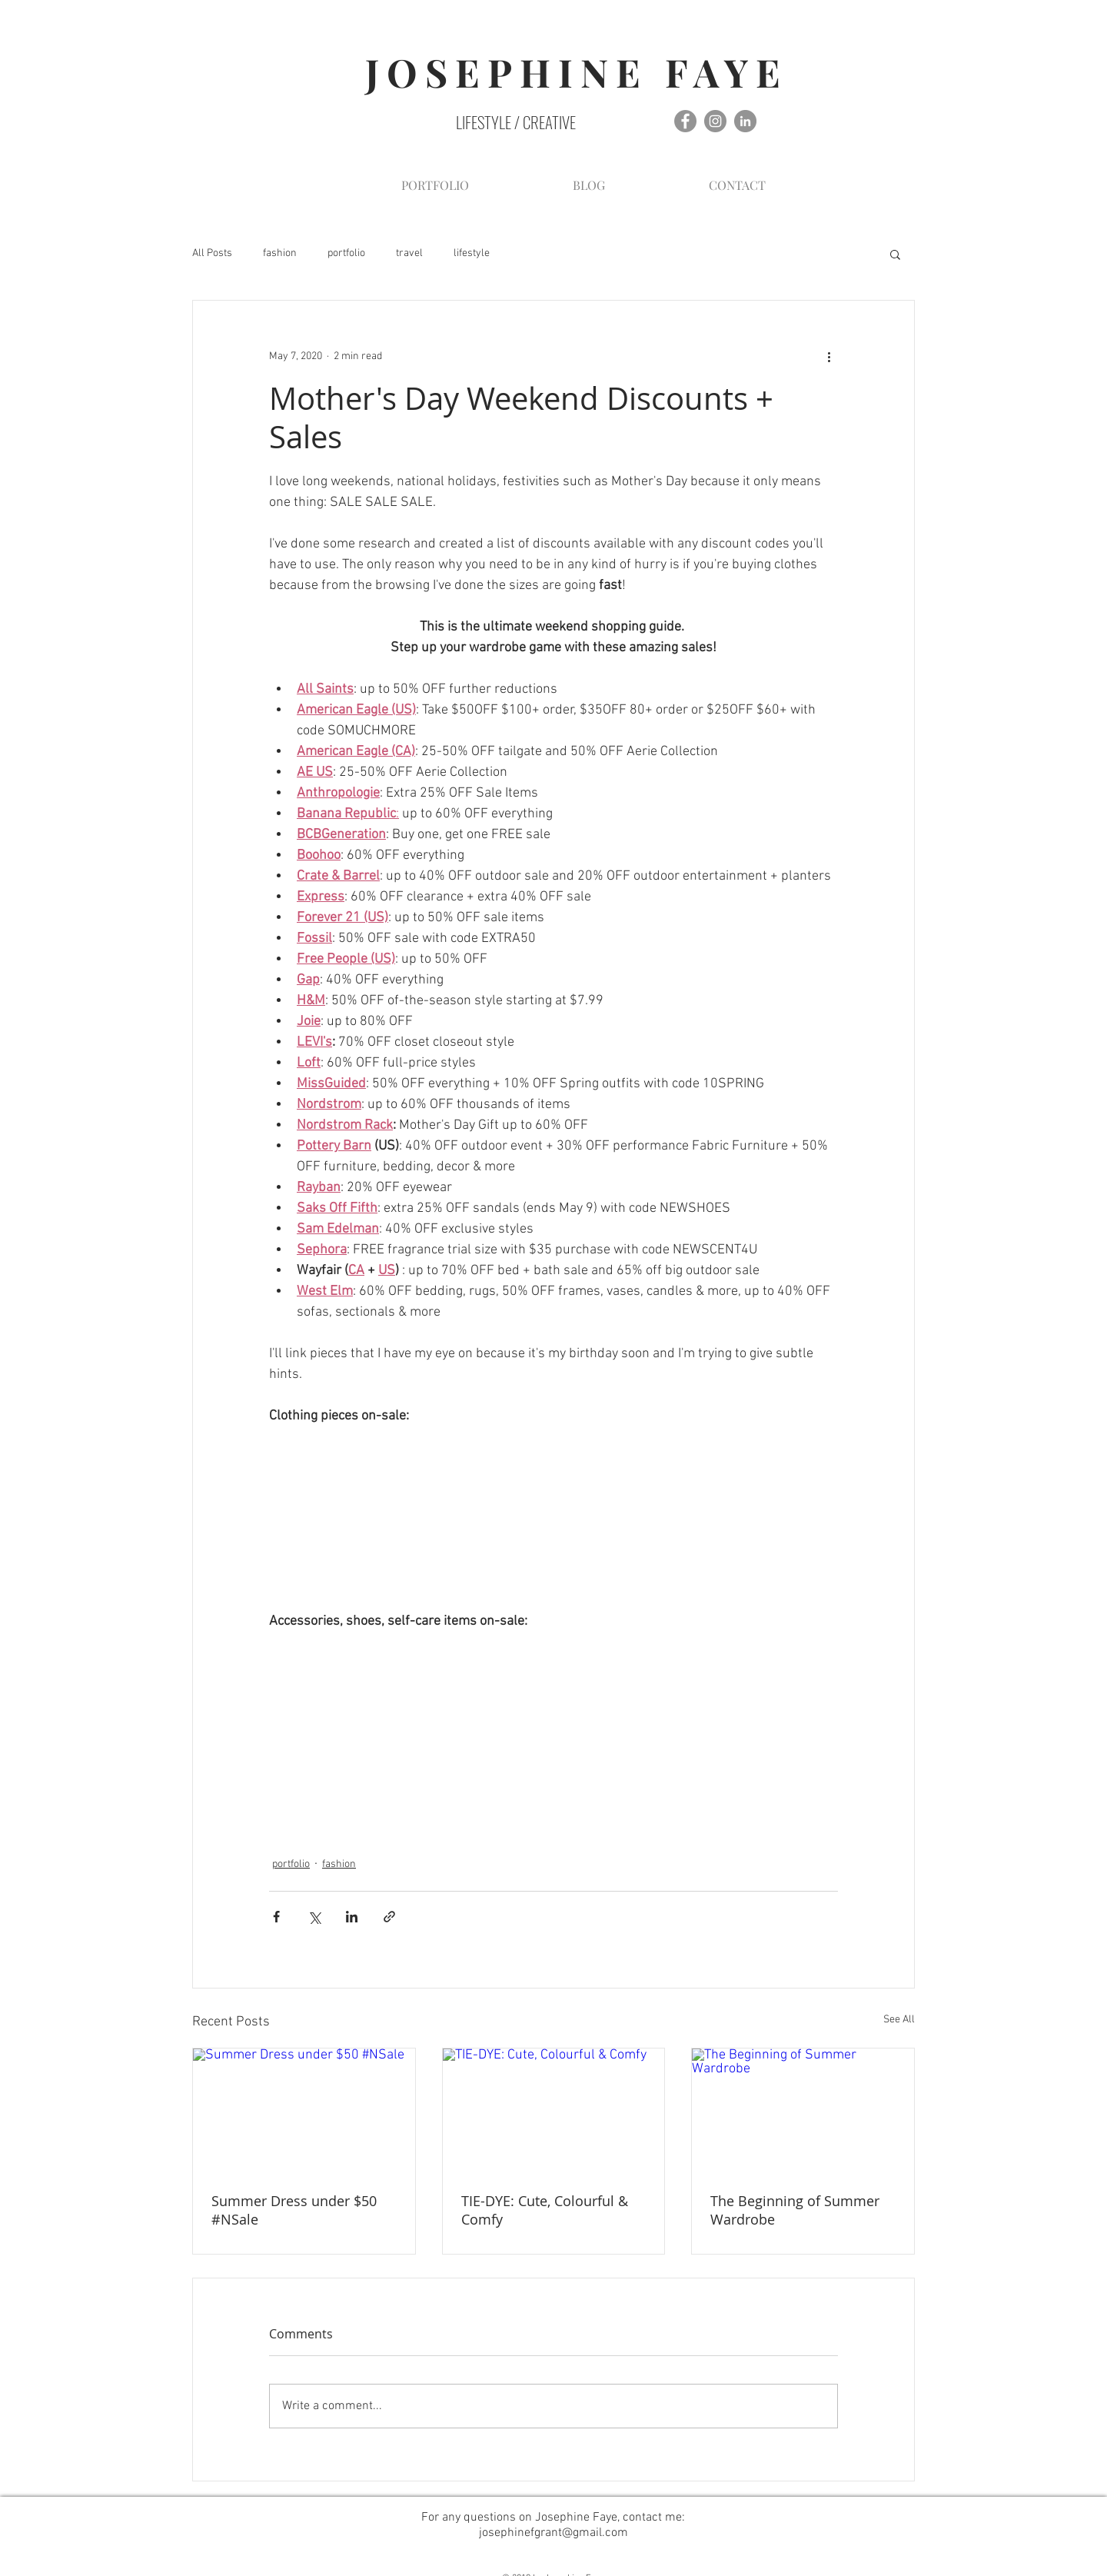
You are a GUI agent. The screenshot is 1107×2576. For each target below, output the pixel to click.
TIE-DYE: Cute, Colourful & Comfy (544, 2210)
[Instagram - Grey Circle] (715, 121)
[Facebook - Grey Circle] (685, 121)
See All (899, 2019)
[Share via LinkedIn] (351, 1916)
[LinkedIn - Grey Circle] (745, 121)
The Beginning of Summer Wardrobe (794, 2210)
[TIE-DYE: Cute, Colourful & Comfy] (554, 2110)
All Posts (212, 253)
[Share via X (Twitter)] (314, 1916)
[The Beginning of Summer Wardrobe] (803, 2110)
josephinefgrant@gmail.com (553, 2533)
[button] (895, 254)
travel (409, 253)
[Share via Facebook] (276, 1916)
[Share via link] (389, 1916)
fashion (280, 253)
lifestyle (472, 253)
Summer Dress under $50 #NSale (294, 2210)
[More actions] (828, 356)
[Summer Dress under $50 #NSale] (304, 2110)
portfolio (346, 253)
